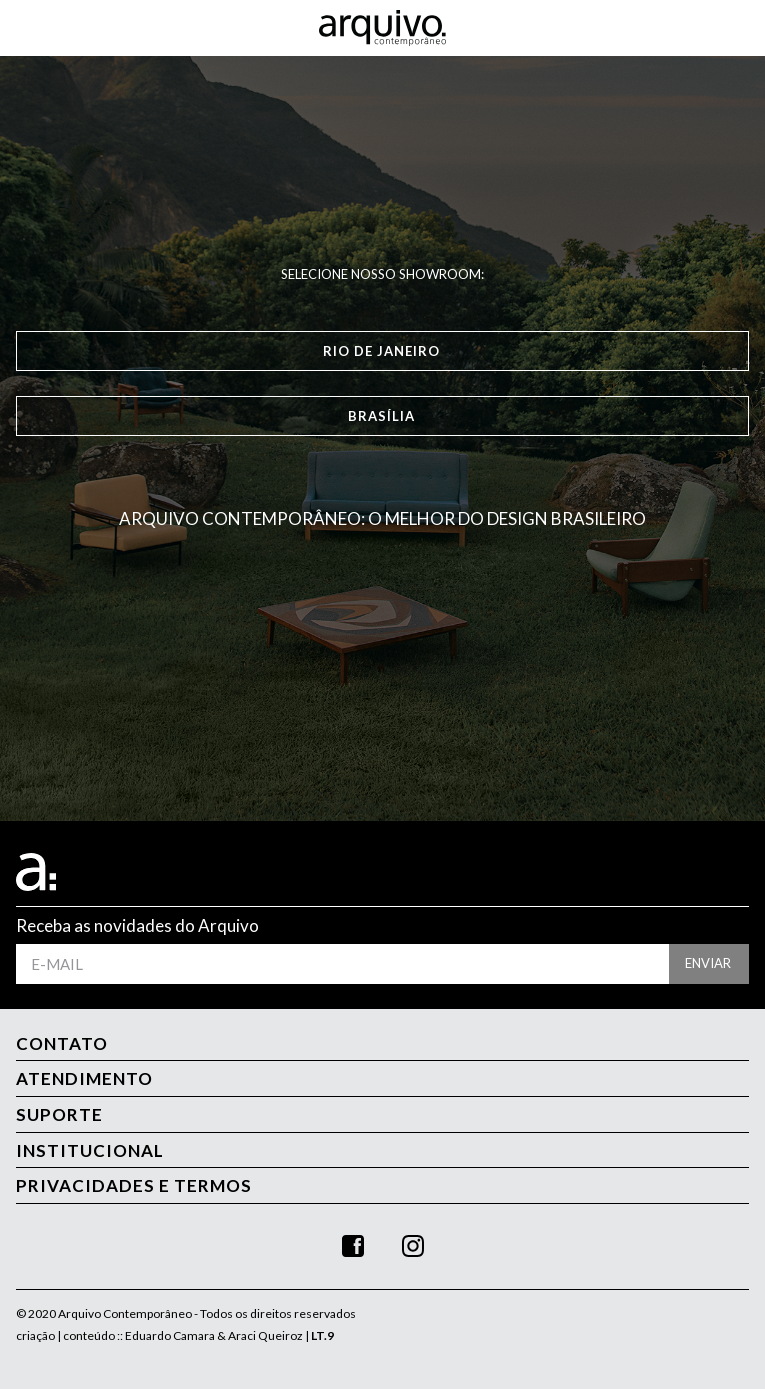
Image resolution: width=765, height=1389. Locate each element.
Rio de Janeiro (381, 351)
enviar (708, 963)
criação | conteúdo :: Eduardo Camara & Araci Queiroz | (175, 1335)
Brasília (381, 416)
